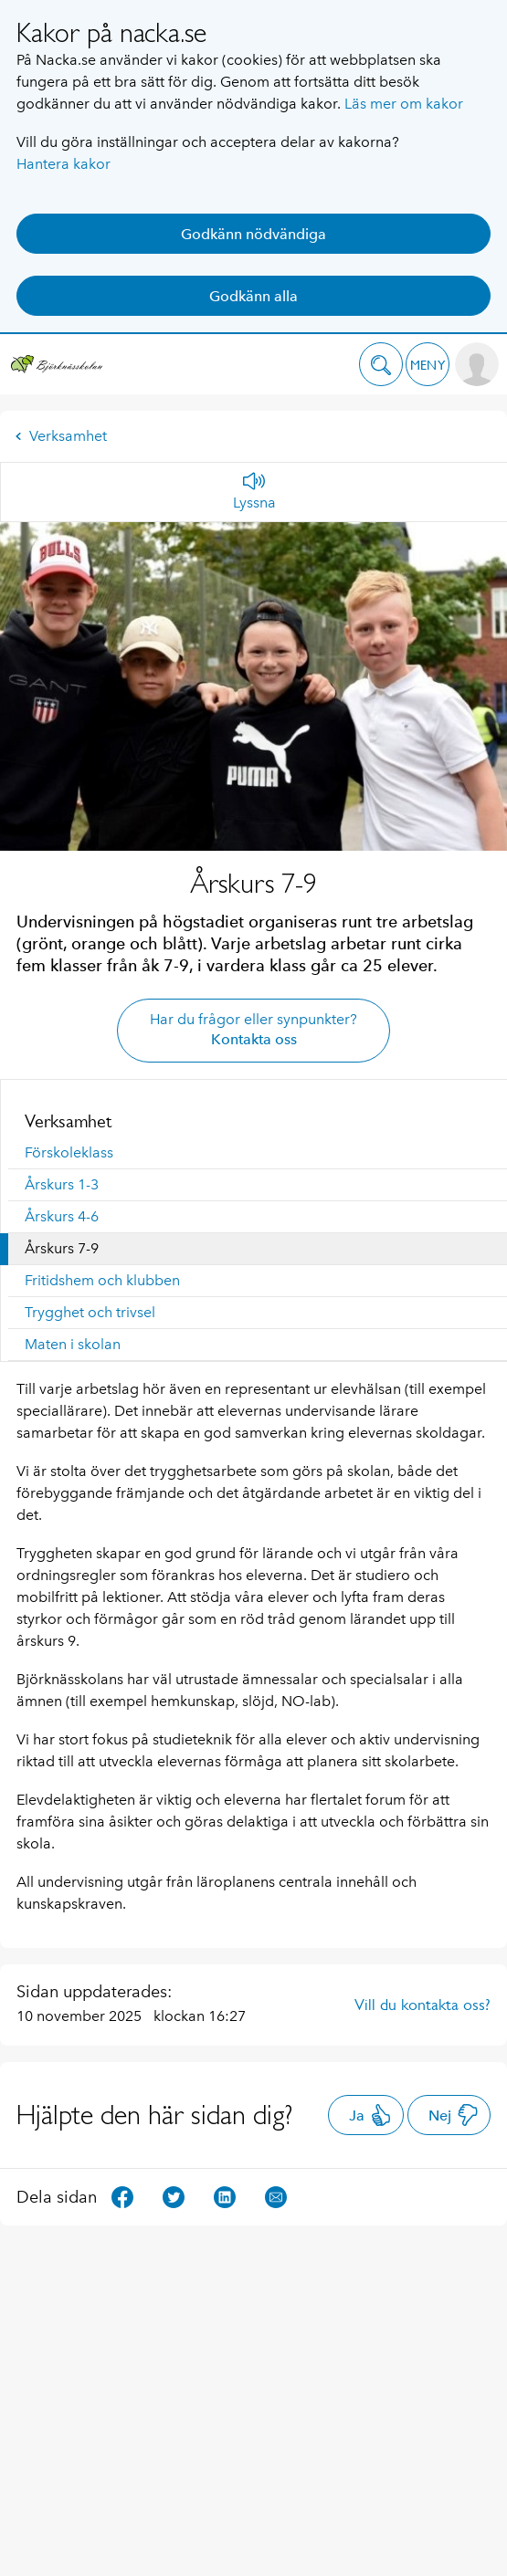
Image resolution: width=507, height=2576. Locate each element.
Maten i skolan (73, 1344)
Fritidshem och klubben (102, 1280)
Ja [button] (370, 2115)
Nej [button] (453, 2115)
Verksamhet (61, 436)
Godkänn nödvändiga (253, 234)
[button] (381, 364)
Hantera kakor (63, 164)
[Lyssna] (254, 492)
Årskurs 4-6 (62, 1216)
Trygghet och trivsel (90, 1312)
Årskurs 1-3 (62, 1184)
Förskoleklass (69, 1152)
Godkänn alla (253, 296)
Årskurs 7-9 (62, 1248)
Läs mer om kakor (403, 103)
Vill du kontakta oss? (422, 2004)
